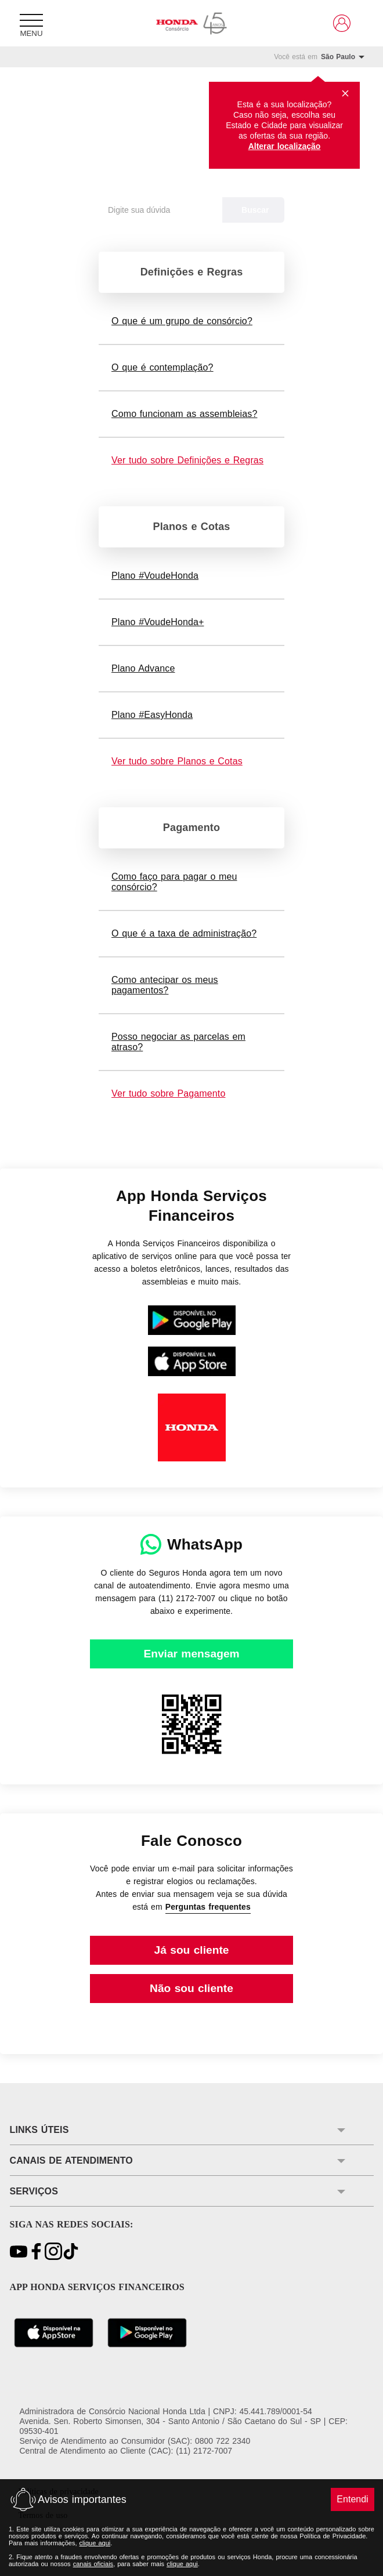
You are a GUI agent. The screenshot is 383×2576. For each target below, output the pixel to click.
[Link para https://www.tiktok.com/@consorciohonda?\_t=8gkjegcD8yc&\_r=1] (71, 2252)
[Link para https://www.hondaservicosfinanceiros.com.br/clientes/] (342, 23)
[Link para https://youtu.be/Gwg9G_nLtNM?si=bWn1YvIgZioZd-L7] (18, 2252)
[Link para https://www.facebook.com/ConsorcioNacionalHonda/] (36, 2252)
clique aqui (95, 2542)
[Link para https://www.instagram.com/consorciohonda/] (53, 2252)
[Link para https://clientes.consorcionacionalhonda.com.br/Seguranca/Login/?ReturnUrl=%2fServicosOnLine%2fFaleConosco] (191, 1950)
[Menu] (31, 23)
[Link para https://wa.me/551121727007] (191, 1653)
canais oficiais (93, 2563)
